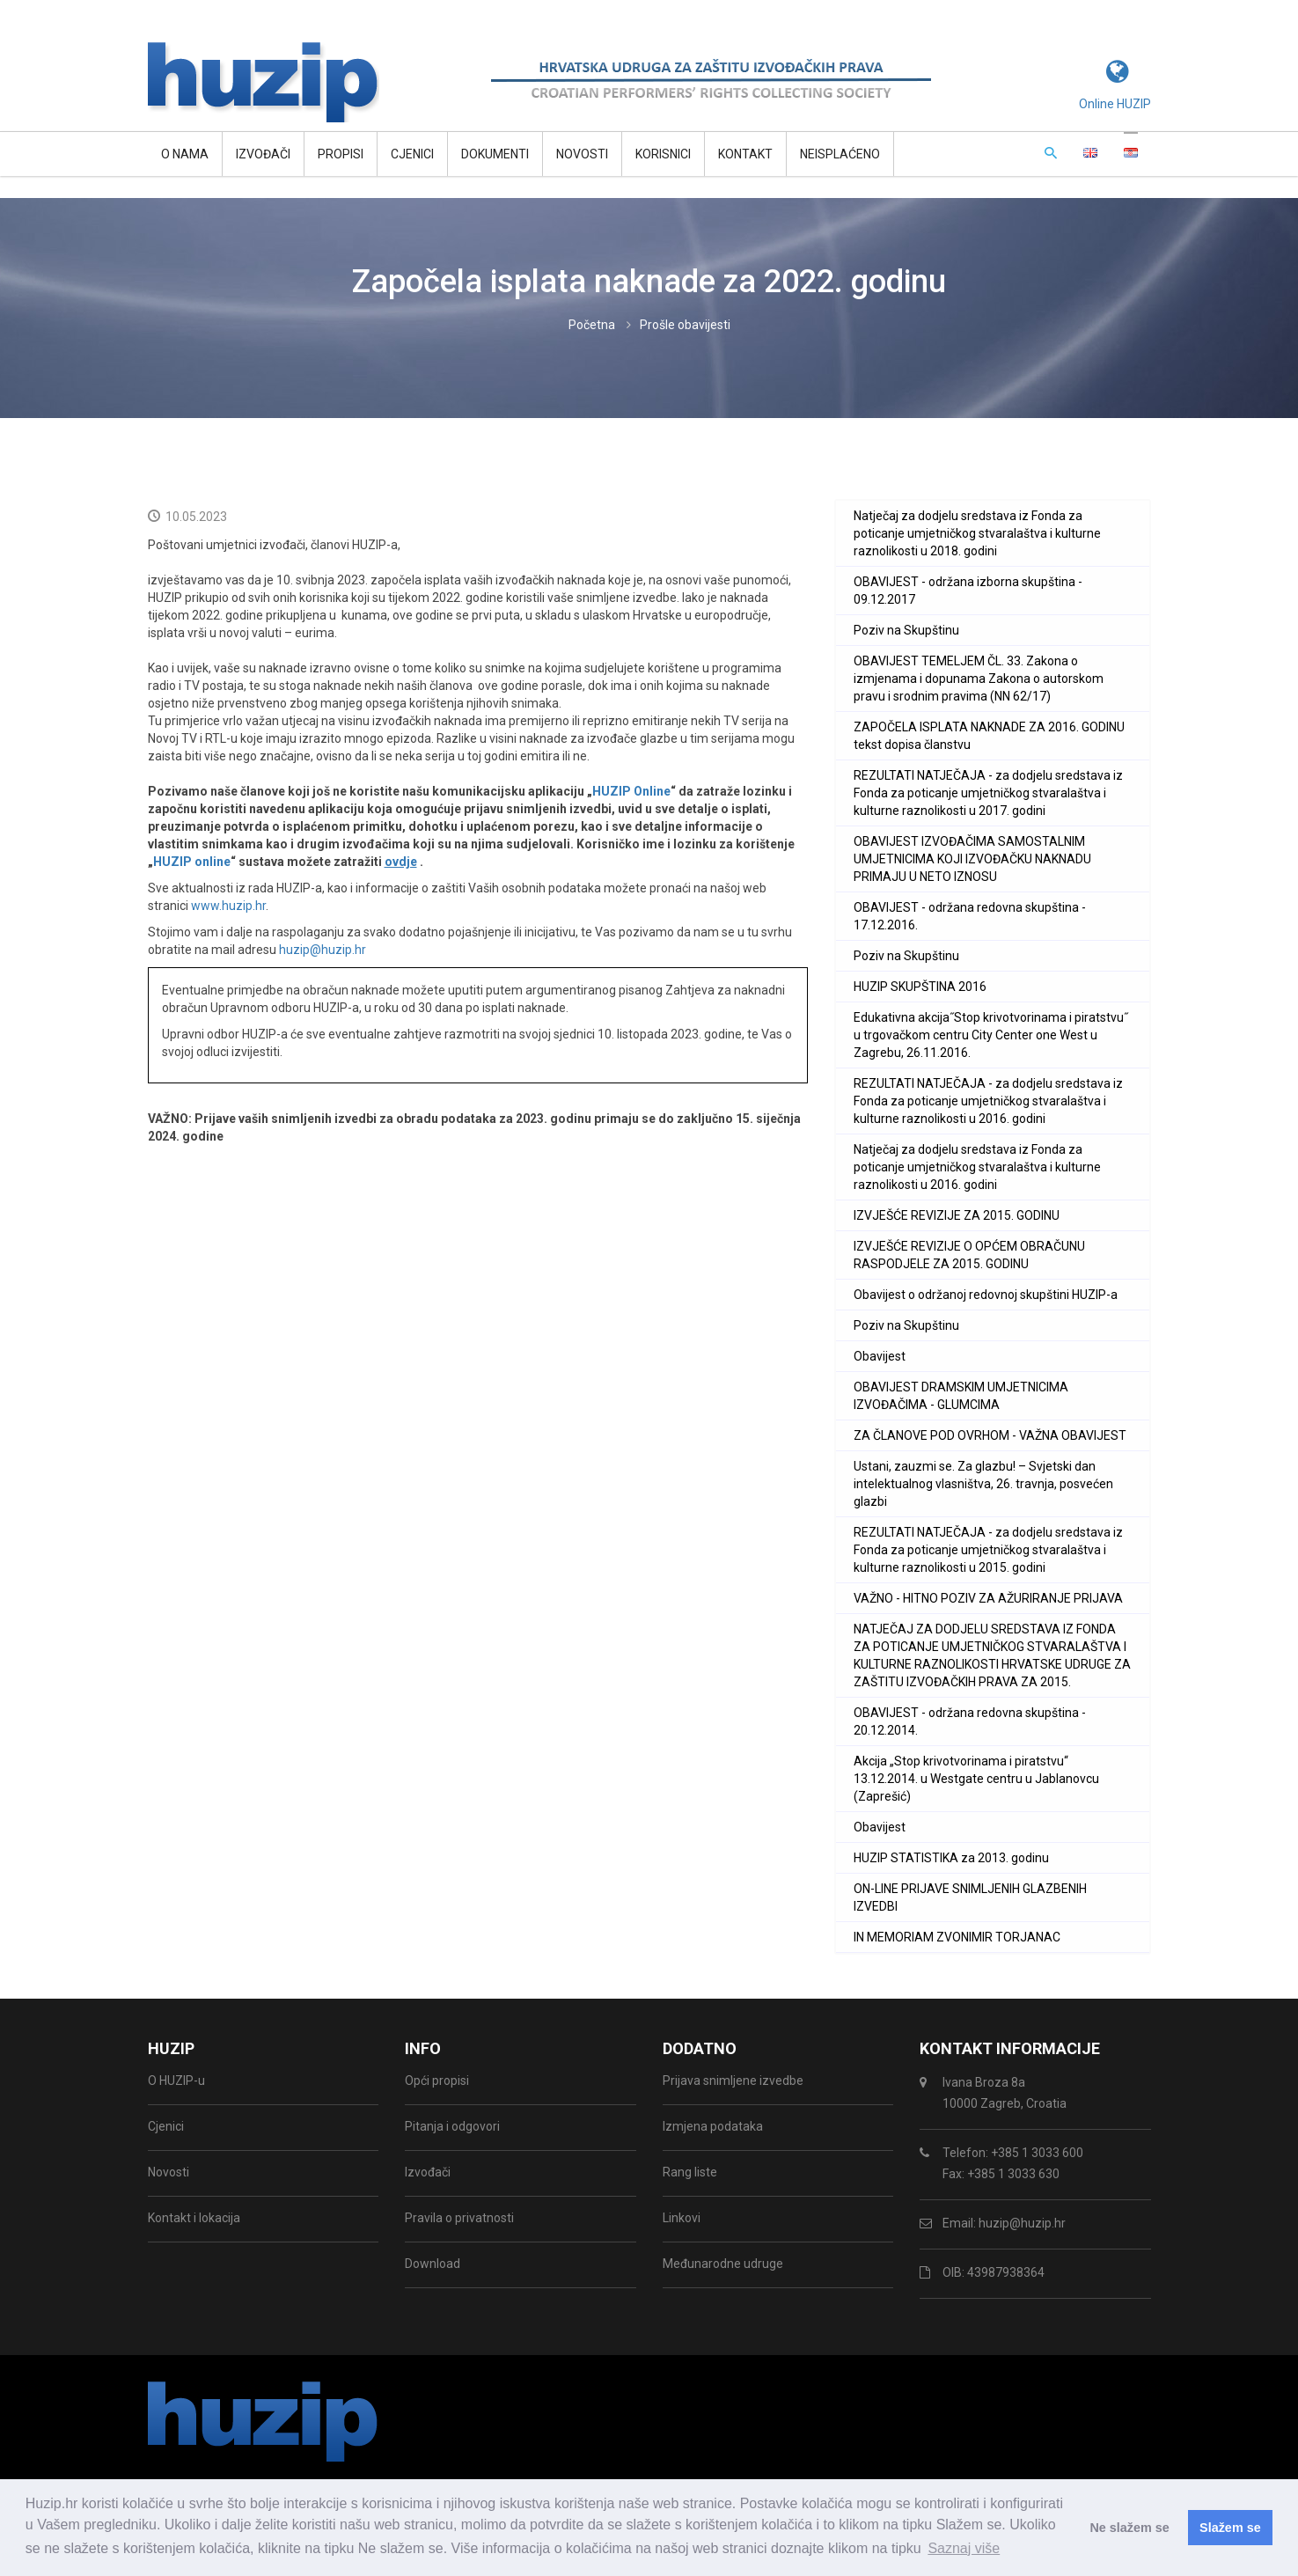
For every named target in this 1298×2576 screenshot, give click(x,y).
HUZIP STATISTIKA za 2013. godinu (951, 1858)
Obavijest (880, 1356)
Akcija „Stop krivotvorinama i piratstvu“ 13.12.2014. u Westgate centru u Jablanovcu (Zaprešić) (976, 1778)
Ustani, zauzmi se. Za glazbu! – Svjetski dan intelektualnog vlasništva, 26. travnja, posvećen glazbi (983, 1483)
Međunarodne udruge (723, 2264)
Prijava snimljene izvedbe (733, 2080)
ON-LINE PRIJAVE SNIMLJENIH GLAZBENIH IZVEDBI (970, 1897)
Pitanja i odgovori (452, 2126)
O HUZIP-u (176, 2080)
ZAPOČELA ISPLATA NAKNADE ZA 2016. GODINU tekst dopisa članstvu (989, 736)
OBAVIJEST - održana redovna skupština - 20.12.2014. (970, 1721)
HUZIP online (192, 862)
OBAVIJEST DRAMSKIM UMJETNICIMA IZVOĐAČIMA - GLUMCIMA (961, 1396)
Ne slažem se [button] (1129, 2528)
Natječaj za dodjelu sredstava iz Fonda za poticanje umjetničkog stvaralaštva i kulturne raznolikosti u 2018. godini (977, 533)
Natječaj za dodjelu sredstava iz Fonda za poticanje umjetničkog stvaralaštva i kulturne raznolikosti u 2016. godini (977, 1167)
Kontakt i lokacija (194, 2218)
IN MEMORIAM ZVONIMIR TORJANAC (957, 1937)
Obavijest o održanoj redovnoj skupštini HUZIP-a (986, 1295)
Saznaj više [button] (964, 2548)
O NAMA (185, 154)
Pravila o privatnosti (459, 2218)
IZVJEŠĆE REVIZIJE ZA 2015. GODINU (957, 1215)
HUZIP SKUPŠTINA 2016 (920, 987)
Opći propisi (437, 2080)
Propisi (340, 154)
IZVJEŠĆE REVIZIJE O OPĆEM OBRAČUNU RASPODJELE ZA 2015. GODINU (969, 1255)
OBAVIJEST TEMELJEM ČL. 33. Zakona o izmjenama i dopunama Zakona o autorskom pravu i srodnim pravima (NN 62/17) (979, 678)
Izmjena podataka (713, 2126)
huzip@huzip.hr (322, 950)
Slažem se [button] (1230, 2528)
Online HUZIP (1115, 104)
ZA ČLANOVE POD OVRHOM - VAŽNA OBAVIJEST (990, 1435)
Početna (591, 325)
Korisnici (663, 154)
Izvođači (263, 154)
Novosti (582, 154)
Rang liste (690, 2172)
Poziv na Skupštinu (906, 630)
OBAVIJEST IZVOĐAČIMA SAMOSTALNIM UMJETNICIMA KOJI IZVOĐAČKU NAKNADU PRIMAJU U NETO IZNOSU (972, 859)
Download (432, 2264)
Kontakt (745, 154)
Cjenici (412, 154)
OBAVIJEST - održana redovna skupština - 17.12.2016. (970, 916)
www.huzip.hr (228, 906)
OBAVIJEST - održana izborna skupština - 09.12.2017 (968, 590)
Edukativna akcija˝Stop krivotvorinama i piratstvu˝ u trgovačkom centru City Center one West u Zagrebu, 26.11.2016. (991, 1035)
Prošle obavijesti (685, 325)
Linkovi (681, 2218)
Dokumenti (495, 154)
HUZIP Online (631, 791)
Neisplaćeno (840, 154)
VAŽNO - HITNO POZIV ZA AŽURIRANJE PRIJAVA (988, 1598)
